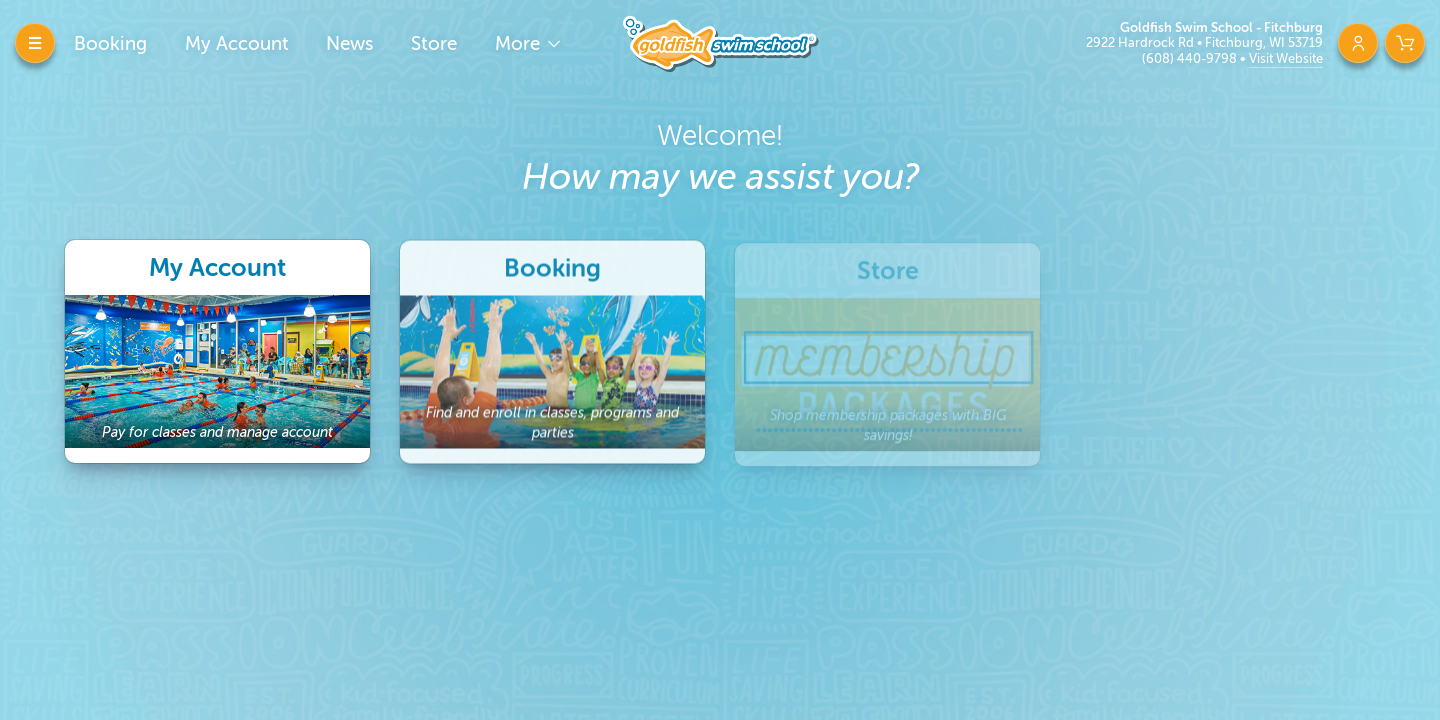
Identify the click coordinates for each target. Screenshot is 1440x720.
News (349, 43)
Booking (110, 43)
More (520, 43)
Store (434, 43)
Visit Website (1286, 58)
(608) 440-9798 (1191, 58)
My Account (237, 43)
